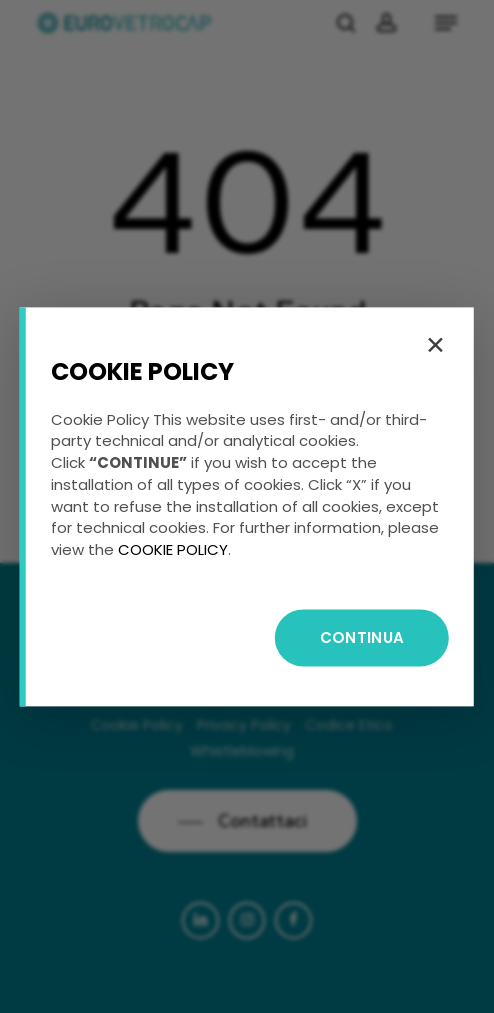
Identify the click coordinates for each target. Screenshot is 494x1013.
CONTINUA (362, 637)
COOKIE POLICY (173, 549)
